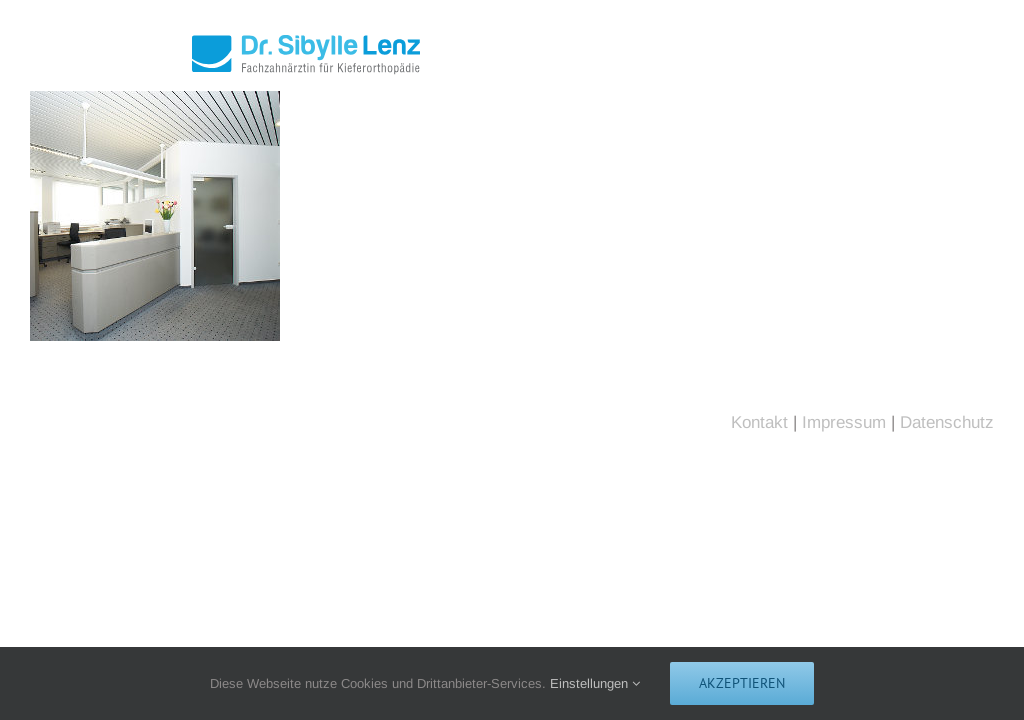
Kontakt (759, 422)
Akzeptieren (742, 683)
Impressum (844, 422)
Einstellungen (595, 683)
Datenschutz (947, 422)
